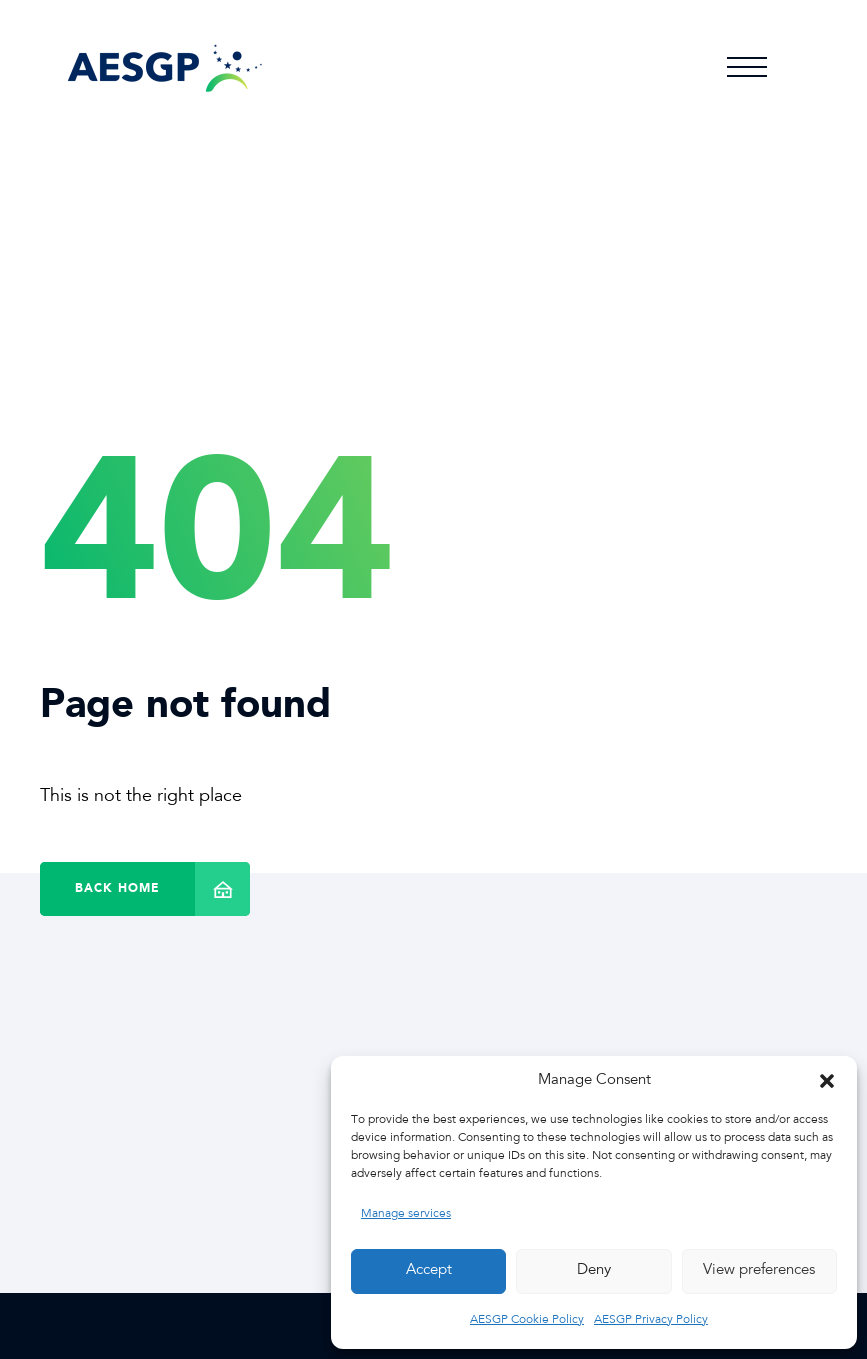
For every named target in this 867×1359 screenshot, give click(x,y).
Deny (594, 1270)
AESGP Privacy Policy (651, 1320)
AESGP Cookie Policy (527, 1320)
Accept (429, 1270)
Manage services (406, 1214)
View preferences (759, 1270)
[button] (827, 1081)
